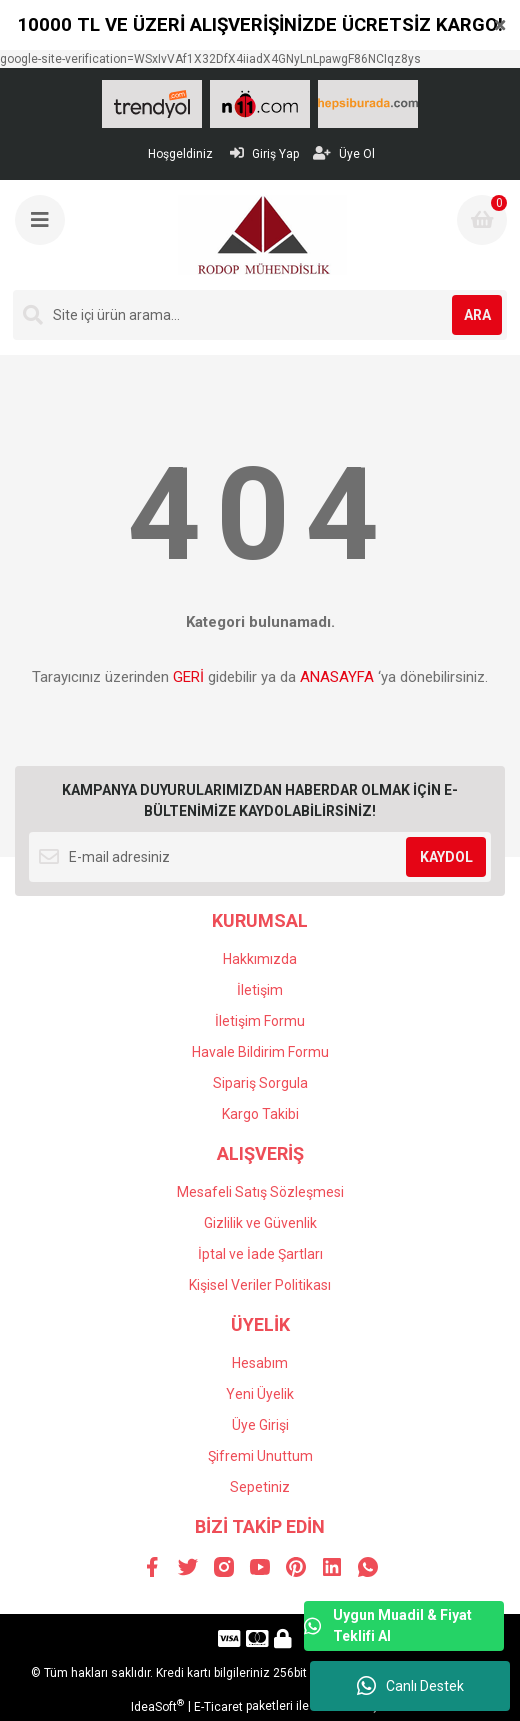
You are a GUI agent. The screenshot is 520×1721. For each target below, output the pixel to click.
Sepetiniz (260, 1487)
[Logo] (262, 235)
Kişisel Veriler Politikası (260, 1285)
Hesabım (260, 1363)
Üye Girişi (260, 1425)
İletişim (260, 990)
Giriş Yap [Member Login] (264, 153)
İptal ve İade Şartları (260, 1254)
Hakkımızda (260, 959)
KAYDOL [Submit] (446, 857)
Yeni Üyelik (260, 1394)
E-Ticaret (218, 1707)
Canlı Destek (410, 1686)
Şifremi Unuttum (260, 1456)
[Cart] (482, 220)
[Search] (260, 315)
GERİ (188, 677)
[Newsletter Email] (260, 857)
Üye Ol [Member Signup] (344, 153)
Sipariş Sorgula (260, 1083)
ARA (477, 315)
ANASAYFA (337, 677)
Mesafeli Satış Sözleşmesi (260, 1192)
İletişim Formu (260, 1021)
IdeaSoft (157, 1706)
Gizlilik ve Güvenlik (260, 1223)
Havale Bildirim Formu (260, 1052)
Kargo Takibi (260, 1114)
